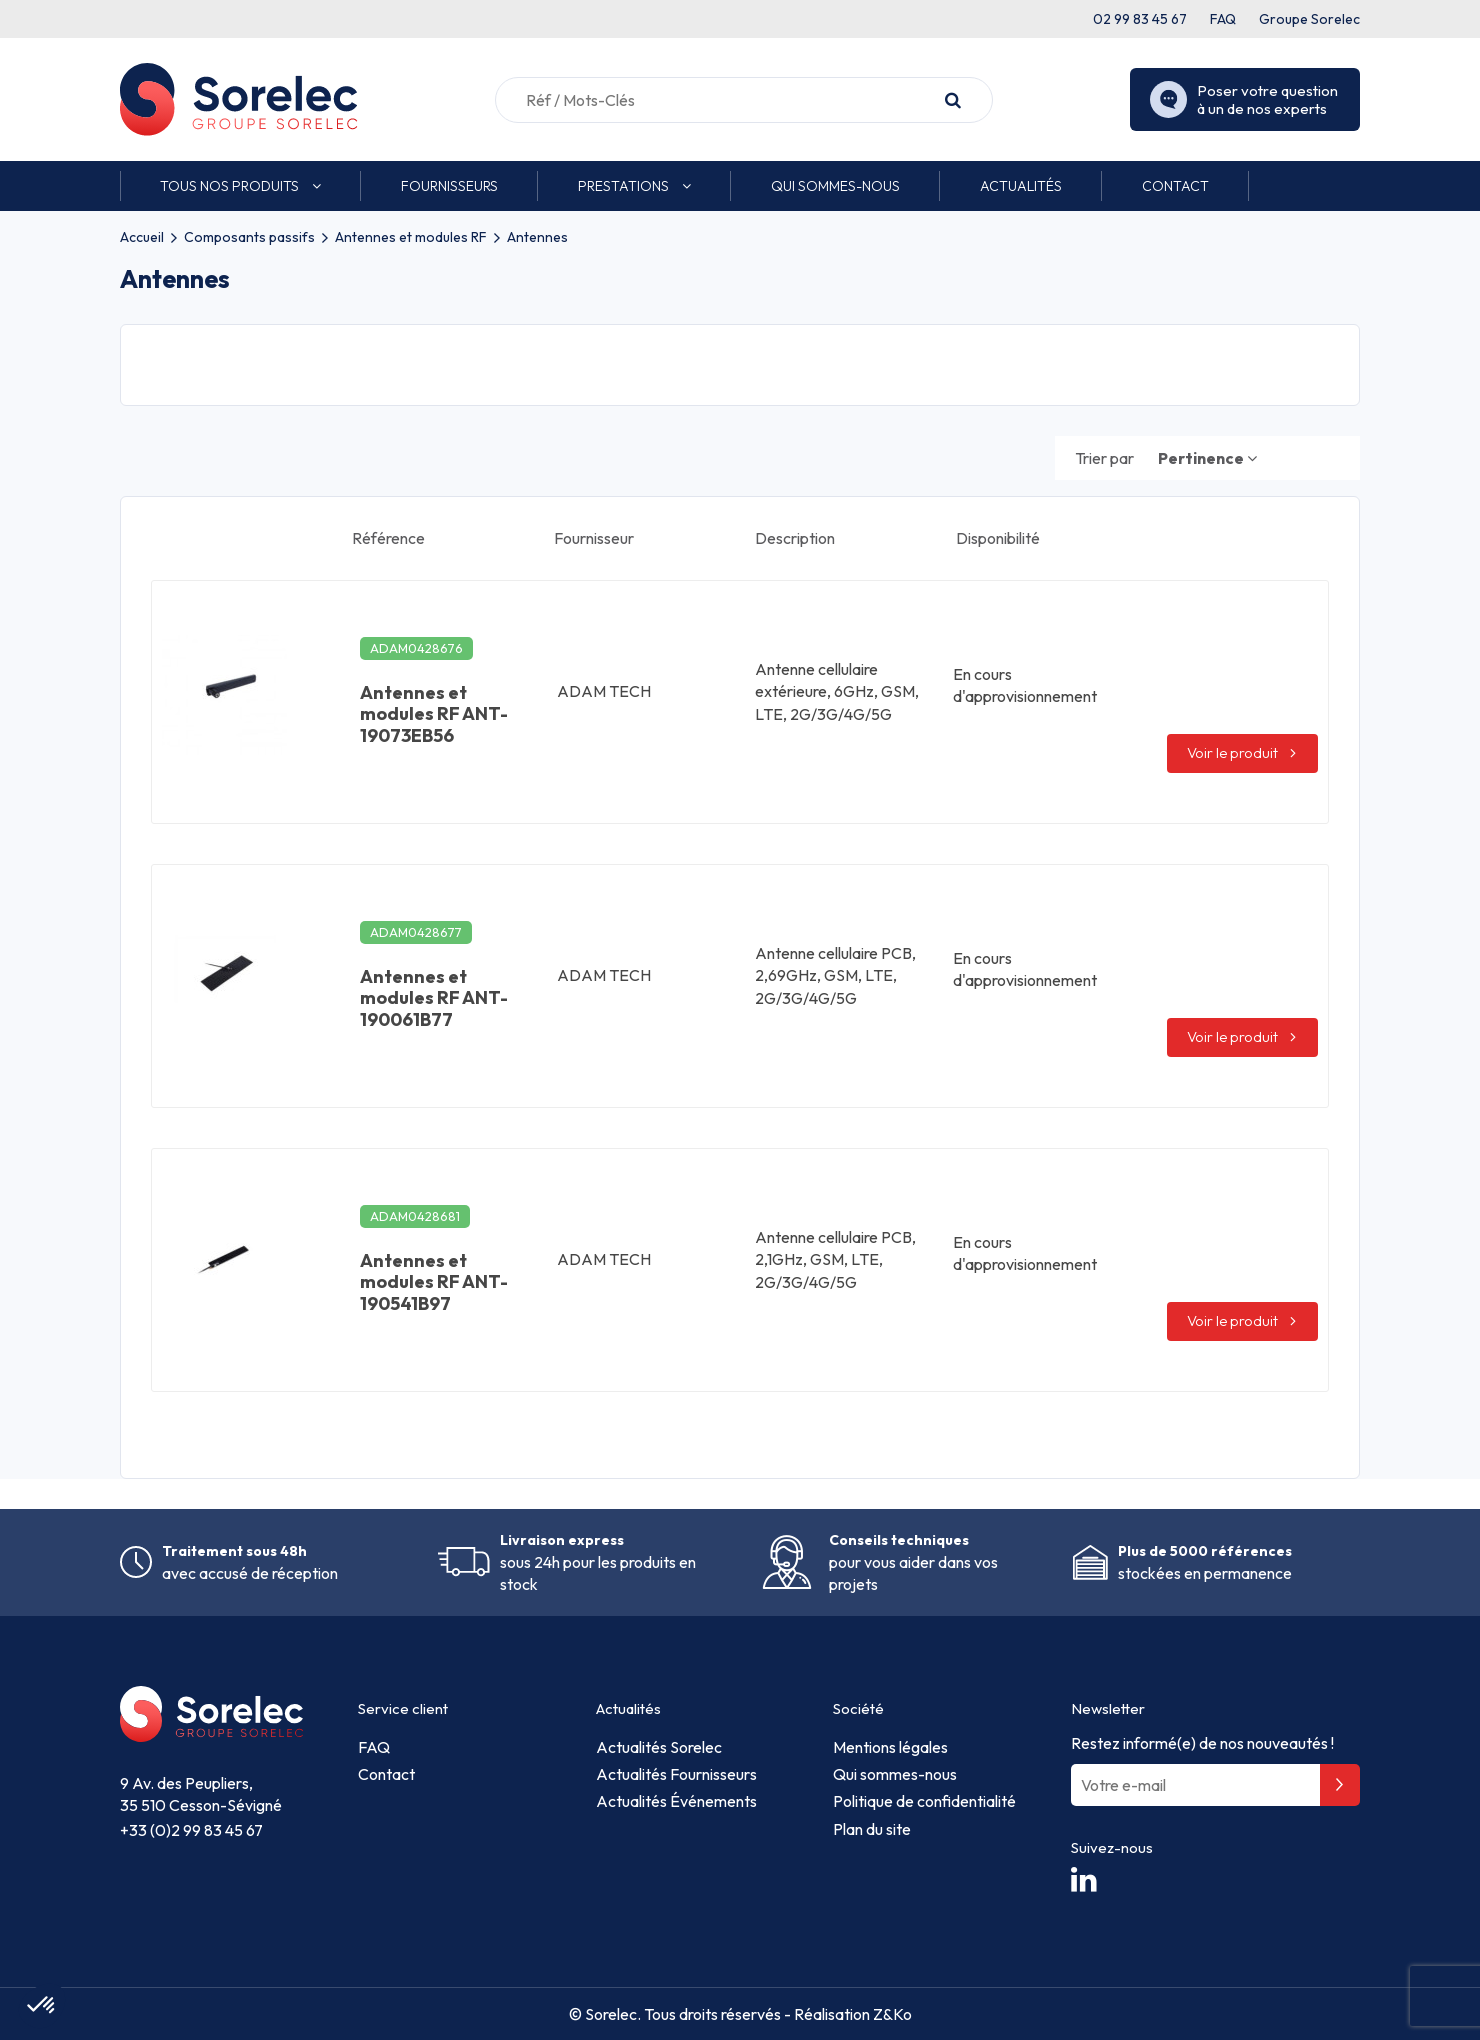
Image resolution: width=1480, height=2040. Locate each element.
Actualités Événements (676, 1801)
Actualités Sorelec (659, 1747)
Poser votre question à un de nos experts (1244, 100)
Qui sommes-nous (895, 1774)
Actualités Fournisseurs (676, 1774)
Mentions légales (890, 1747)
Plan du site (872, 1829)
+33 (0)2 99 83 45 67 (191, 1830)
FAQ (1223, 19)
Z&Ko (891, 2014)
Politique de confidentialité (924, 1801)
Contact (386, 1774)
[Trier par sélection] (1207, 458)
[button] (240, 186)
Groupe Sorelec (1309, 19)
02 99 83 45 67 (1140, 19)
